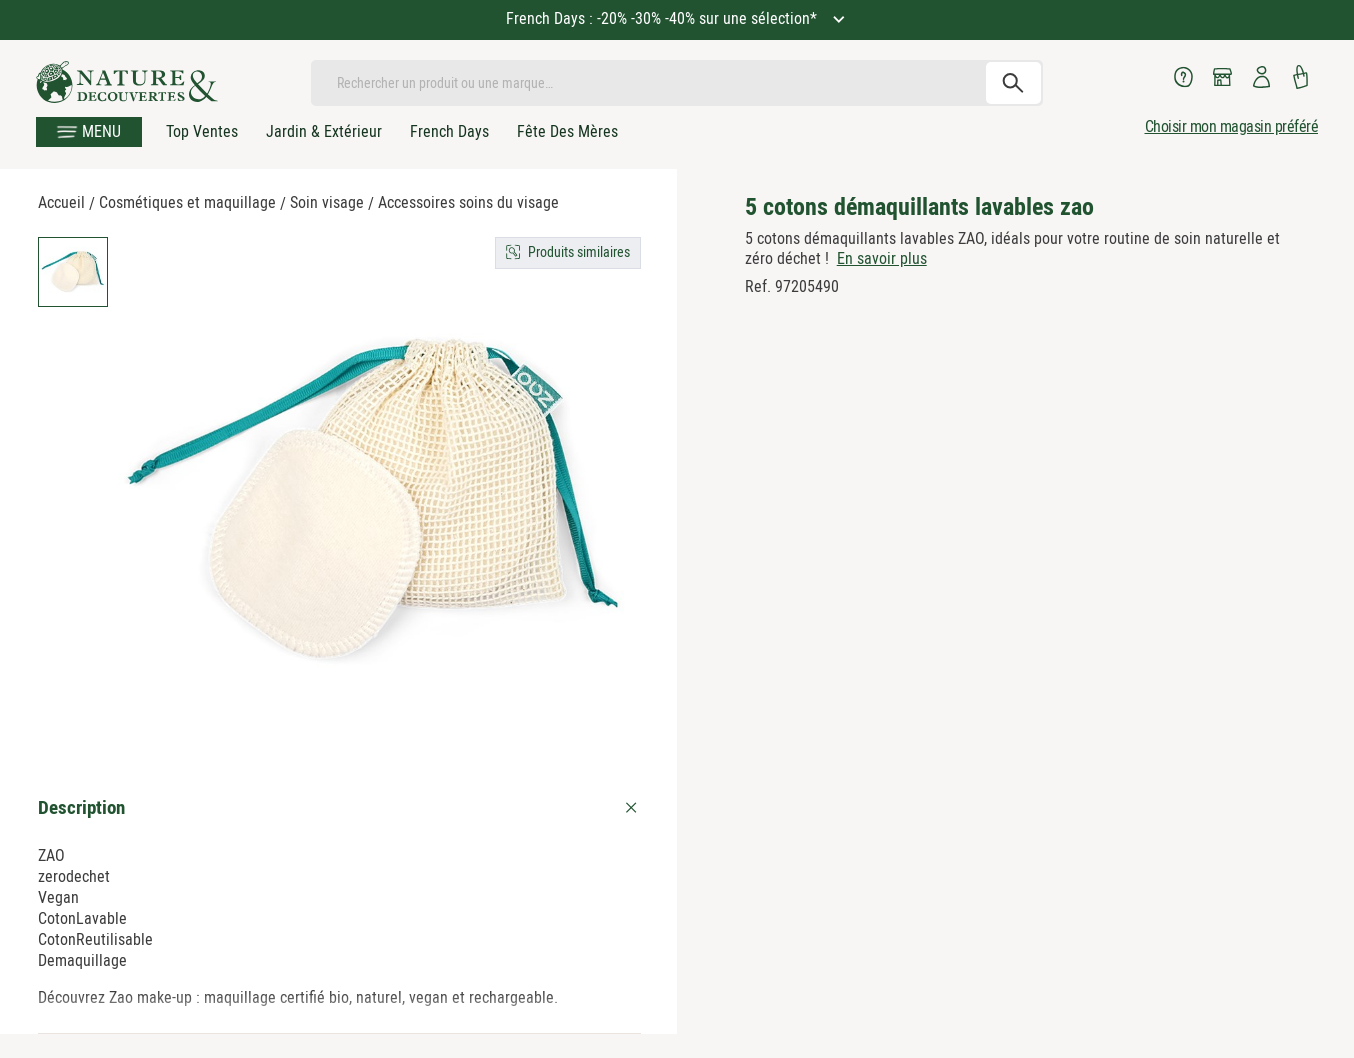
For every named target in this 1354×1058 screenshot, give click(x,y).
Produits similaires (579, 252)
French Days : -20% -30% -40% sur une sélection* (663, 18)
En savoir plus (882, 258)
